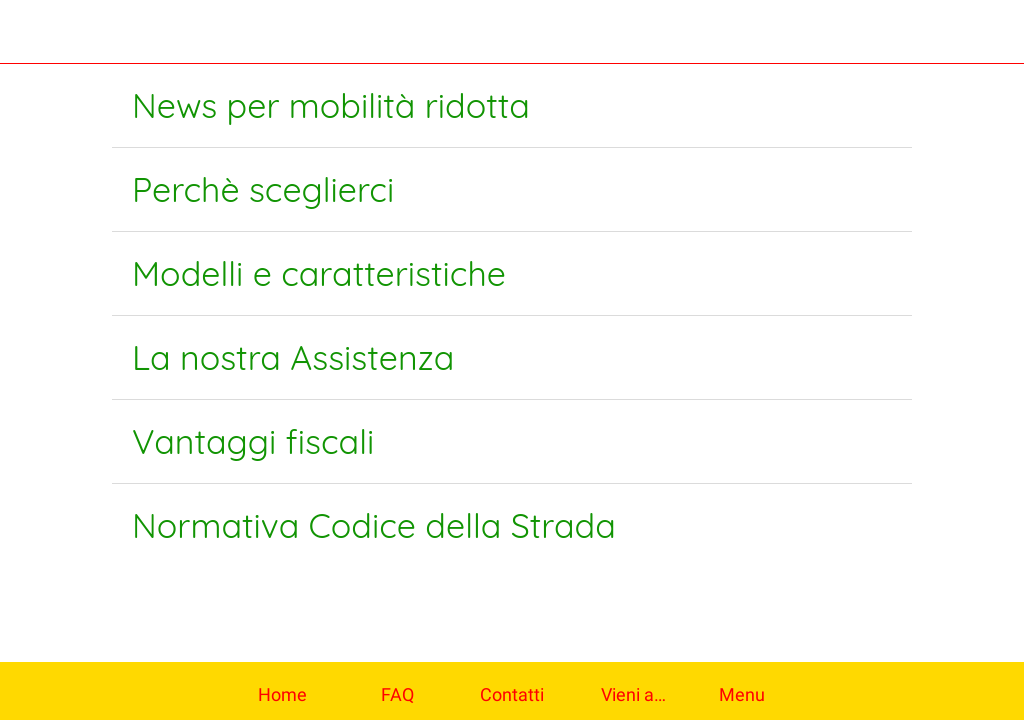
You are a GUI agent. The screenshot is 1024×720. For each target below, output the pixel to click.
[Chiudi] (32, 32)
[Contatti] (992, 32)
